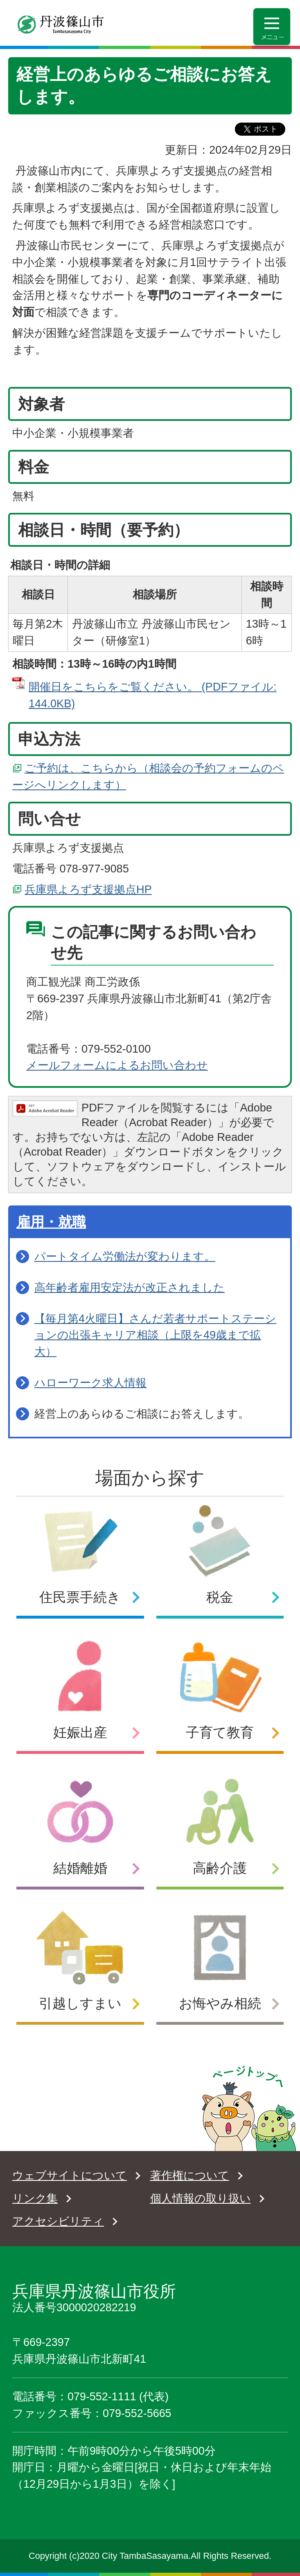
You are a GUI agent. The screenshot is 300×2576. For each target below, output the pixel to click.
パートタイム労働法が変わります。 (124, 1256)
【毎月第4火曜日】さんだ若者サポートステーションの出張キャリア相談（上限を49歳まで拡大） (155, 1335)
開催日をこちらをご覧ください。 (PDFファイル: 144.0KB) (153, 695)
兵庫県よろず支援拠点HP (88, 889)
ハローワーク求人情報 (90, 1382)
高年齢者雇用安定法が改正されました (129, 1287)
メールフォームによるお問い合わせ (117, 1065)
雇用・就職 (51, 1222)
